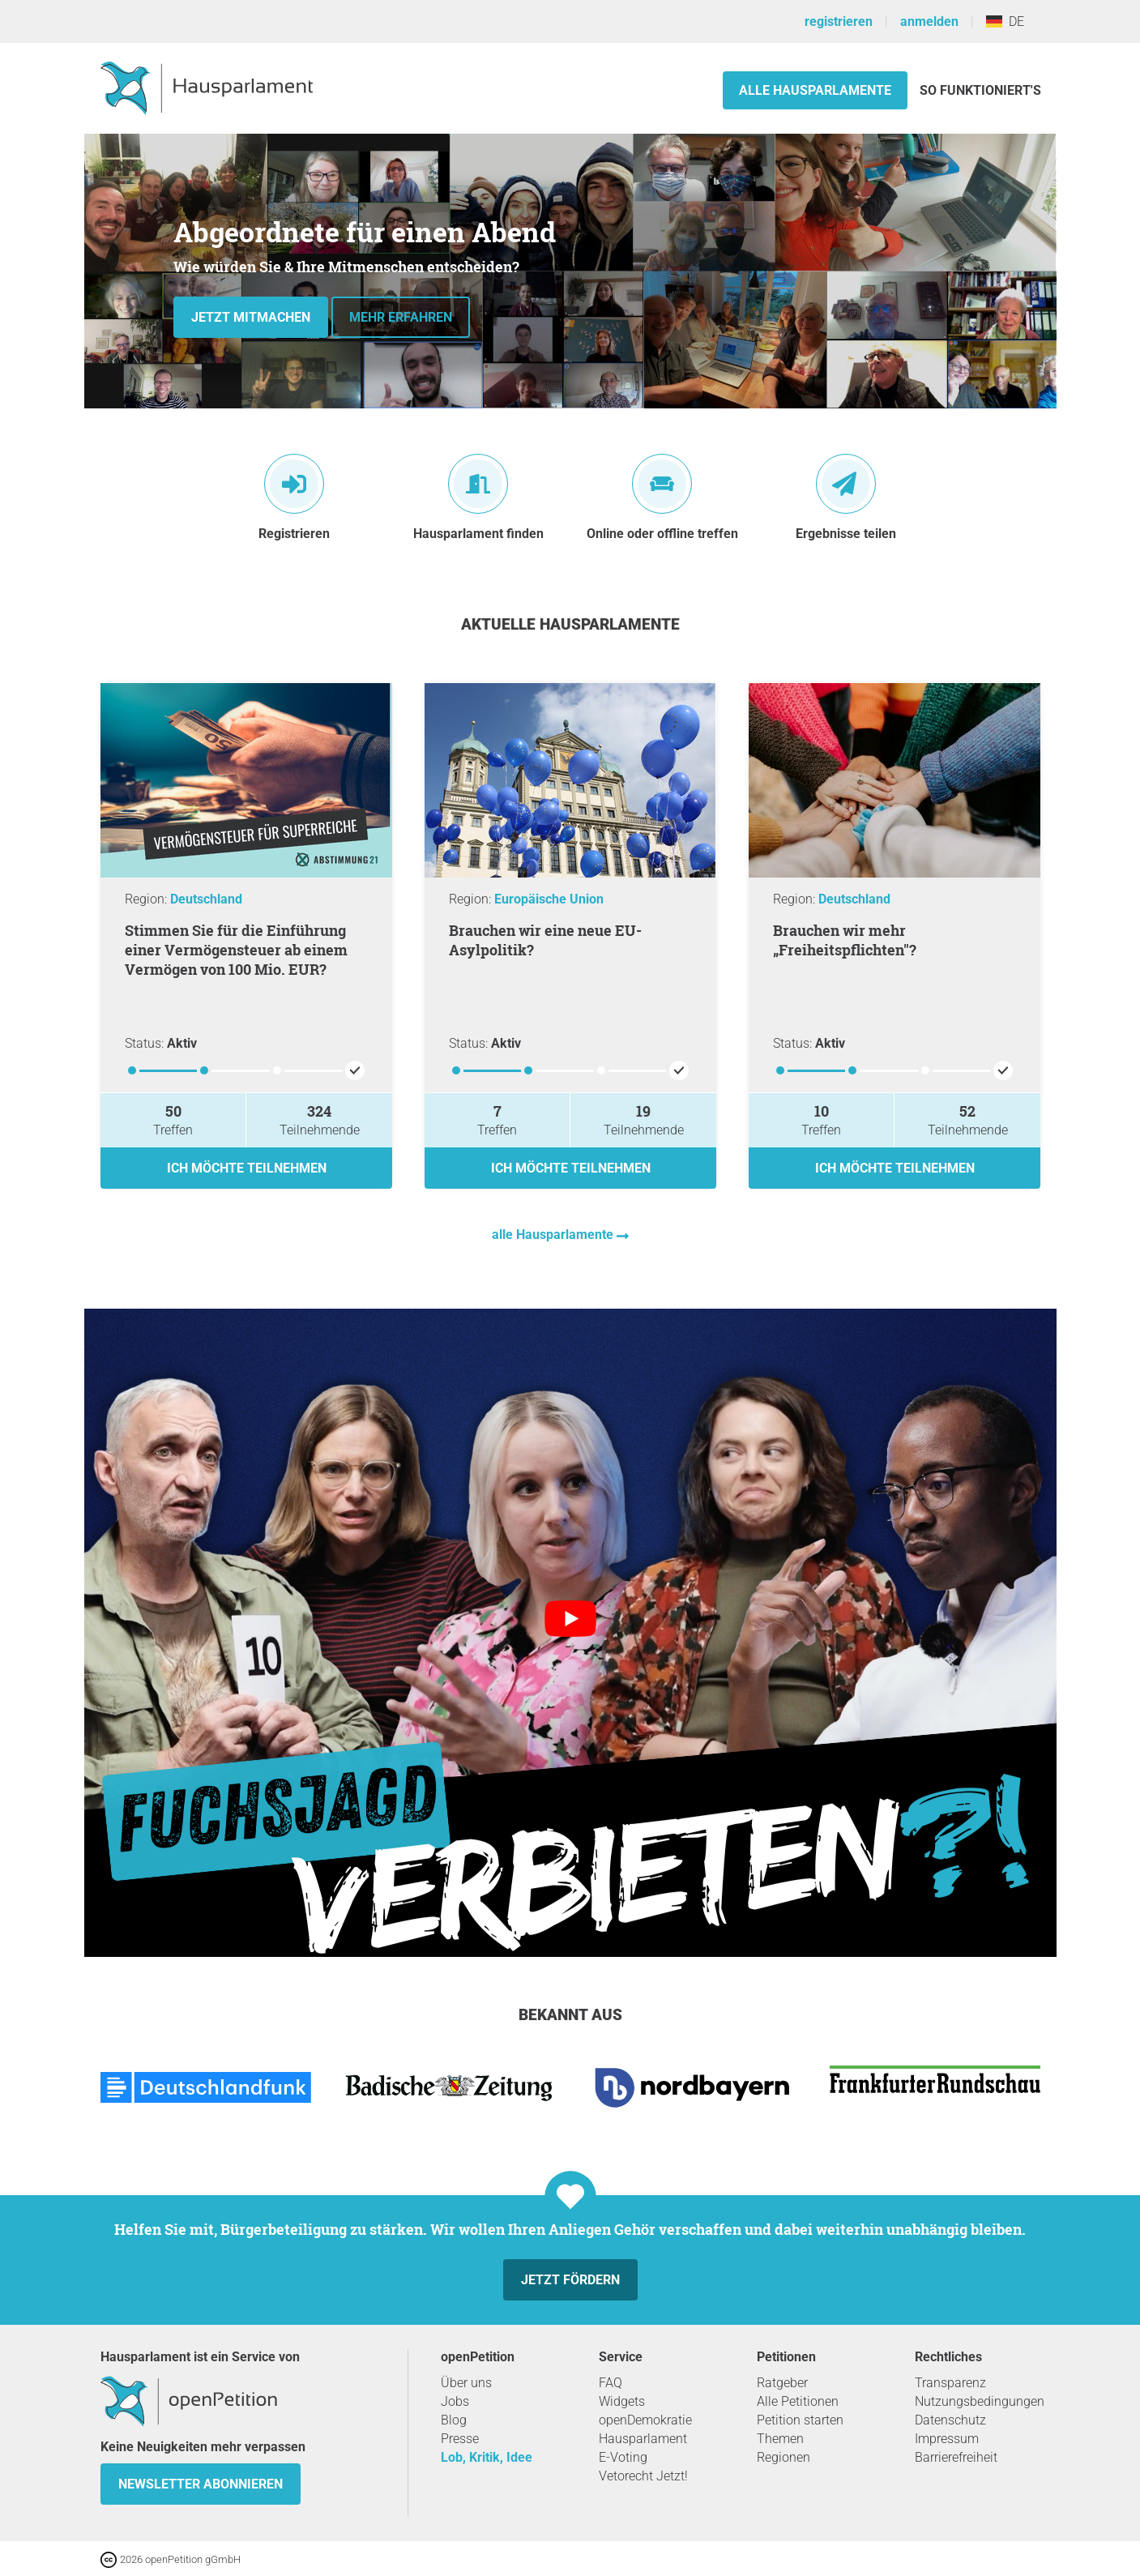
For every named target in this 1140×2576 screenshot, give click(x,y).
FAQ (610, 2382)
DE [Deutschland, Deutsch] (1005, 21)
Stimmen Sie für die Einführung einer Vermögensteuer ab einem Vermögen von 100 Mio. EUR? (236, 950)
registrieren (839, 21)
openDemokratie (645, 2420)
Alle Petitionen (798, 2401)
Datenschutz (950, 2420)
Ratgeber (782, 2382)
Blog (454, 2420)
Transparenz (950, 2382)
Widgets (622, 2401)
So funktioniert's (980, 90)
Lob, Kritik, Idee (486, 2457)
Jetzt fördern (570, 2280)
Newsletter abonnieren (200, 2484)
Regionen (783, 2457)
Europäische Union (549, 899)
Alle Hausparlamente (815, 90)
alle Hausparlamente (554, 1234)
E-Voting (623, 2457)
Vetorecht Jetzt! (643, 2476)
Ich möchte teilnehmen (246, 1168)
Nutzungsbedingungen (979, 2401)
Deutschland (206, 899)
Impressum (947, 2438)
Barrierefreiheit (956, 2457)
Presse (460, 2438)
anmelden (929, 21)
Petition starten (800, 2420)
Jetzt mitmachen (250, 317)
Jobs (455, 2401)
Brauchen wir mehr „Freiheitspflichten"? (844, 940)
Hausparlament (643, 2438)
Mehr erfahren (400, 317)
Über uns (466, 2382)
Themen (780, 2438)
